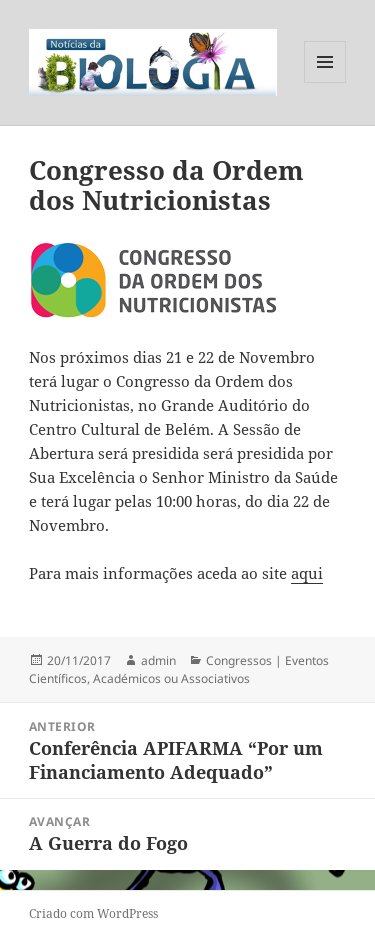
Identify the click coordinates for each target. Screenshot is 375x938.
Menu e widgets (325, 82)
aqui (307, 573)
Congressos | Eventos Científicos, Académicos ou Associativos (179, 669)
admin (158, 660)
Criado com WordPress (93, 913)
